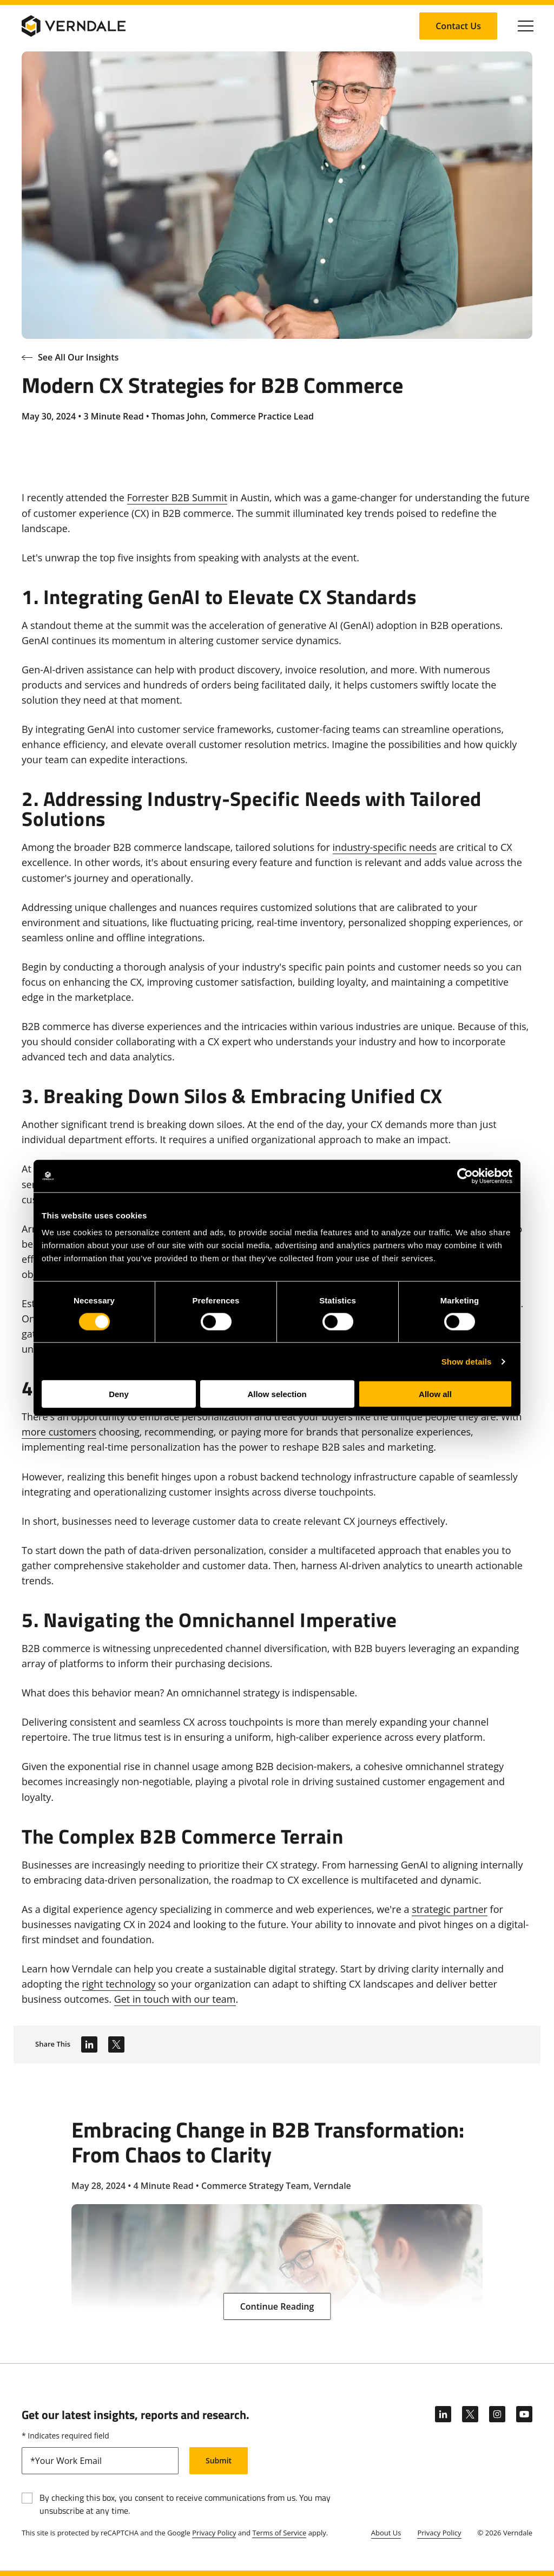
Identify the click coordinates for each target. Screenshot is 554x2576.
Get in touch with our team (175, 1998)
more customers (59, 1431)
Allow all (435, 1394)
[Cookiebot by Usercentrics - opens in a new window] (465, 1176)
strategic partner (449, 1909)
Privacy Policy (214, 2533)
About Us (386, 2533)
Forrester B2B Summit (177, 497)
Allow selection (276, 1394)
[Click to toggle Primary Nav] (526, 26)
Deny (119, 1394)
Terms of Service (279, 2533)
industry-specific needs (385, 847)
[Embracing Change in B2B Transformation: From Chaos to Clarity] (277, 2213)
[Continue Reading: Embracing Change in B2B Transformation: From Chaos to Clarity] (277, 2306)
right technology (119, 1983)
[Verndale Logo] (74, 26)
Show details (466, 1361)
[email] (100, 2460)
